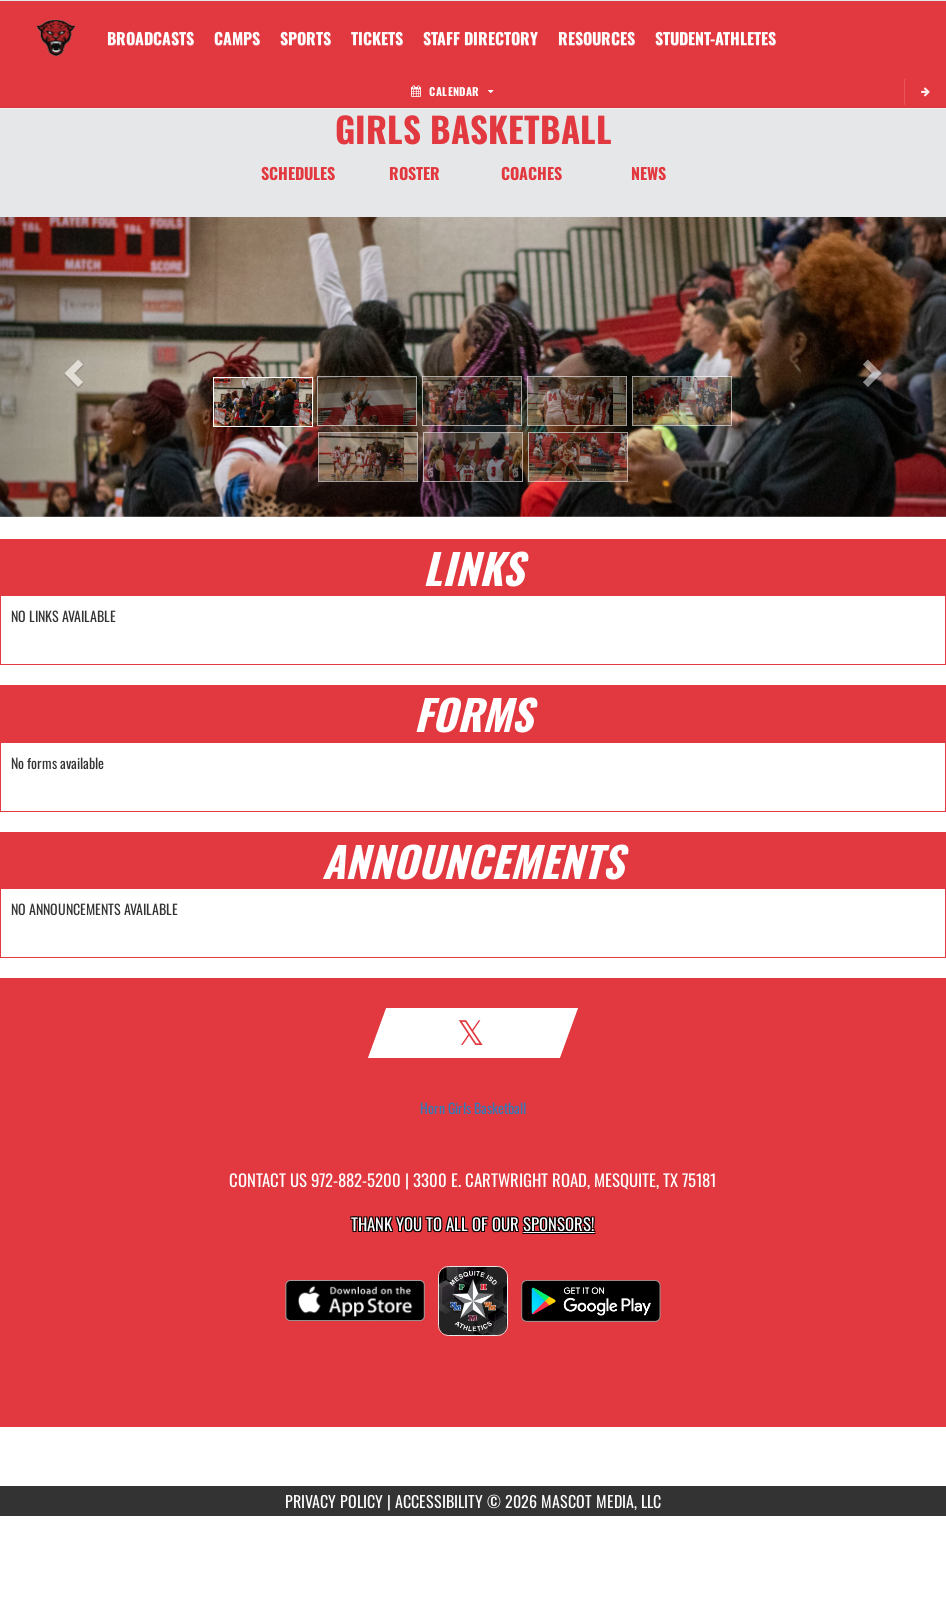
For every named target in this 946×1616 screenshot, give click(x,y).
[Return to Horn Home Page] (56, 26)
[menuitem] (150, 38)
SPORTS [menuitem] (305, 38)
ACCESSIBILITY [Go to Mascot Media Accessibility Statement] (439, 1501)
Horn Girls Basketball (473, 1108)
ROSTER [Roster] (414, 173)
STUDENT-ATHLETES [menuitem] (715, 38)
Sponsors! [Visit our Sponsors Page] (558, 1223)
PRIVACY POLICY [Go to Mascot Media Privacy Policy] (334, 1501)
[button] (263, 402)
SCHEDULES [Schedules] (298, 173)
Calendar (452, 91)
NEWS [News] (648, 173)
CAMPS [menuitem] (237, 38)
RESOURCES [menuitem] (596, 38)
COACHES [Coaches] (531, 173)
